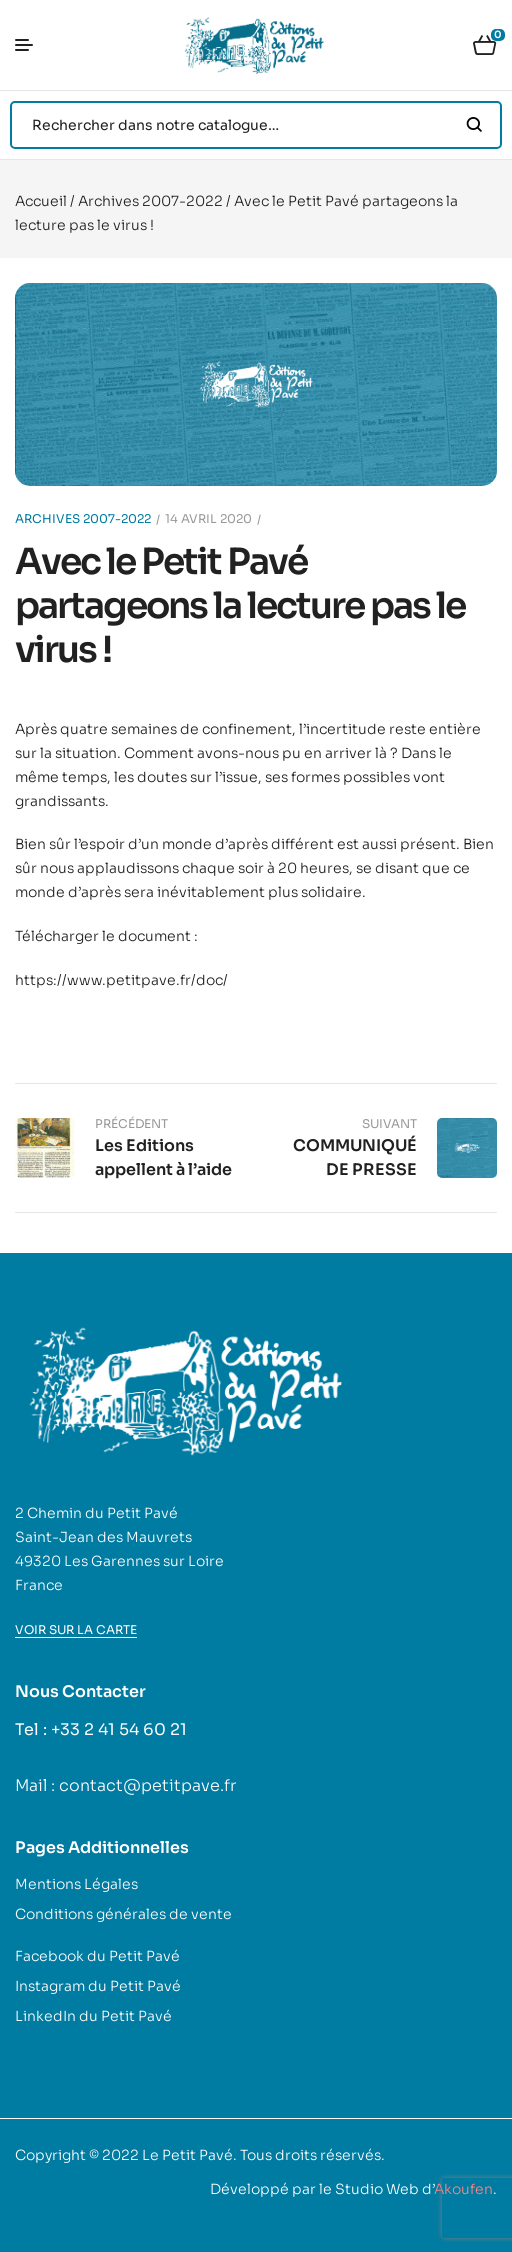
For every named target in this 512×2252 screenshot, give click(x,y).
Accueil (41, 201)
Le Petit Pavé (187, 2155)
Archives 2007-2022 (150, 201)
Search (474, 125)
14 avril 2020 (208, 518)
